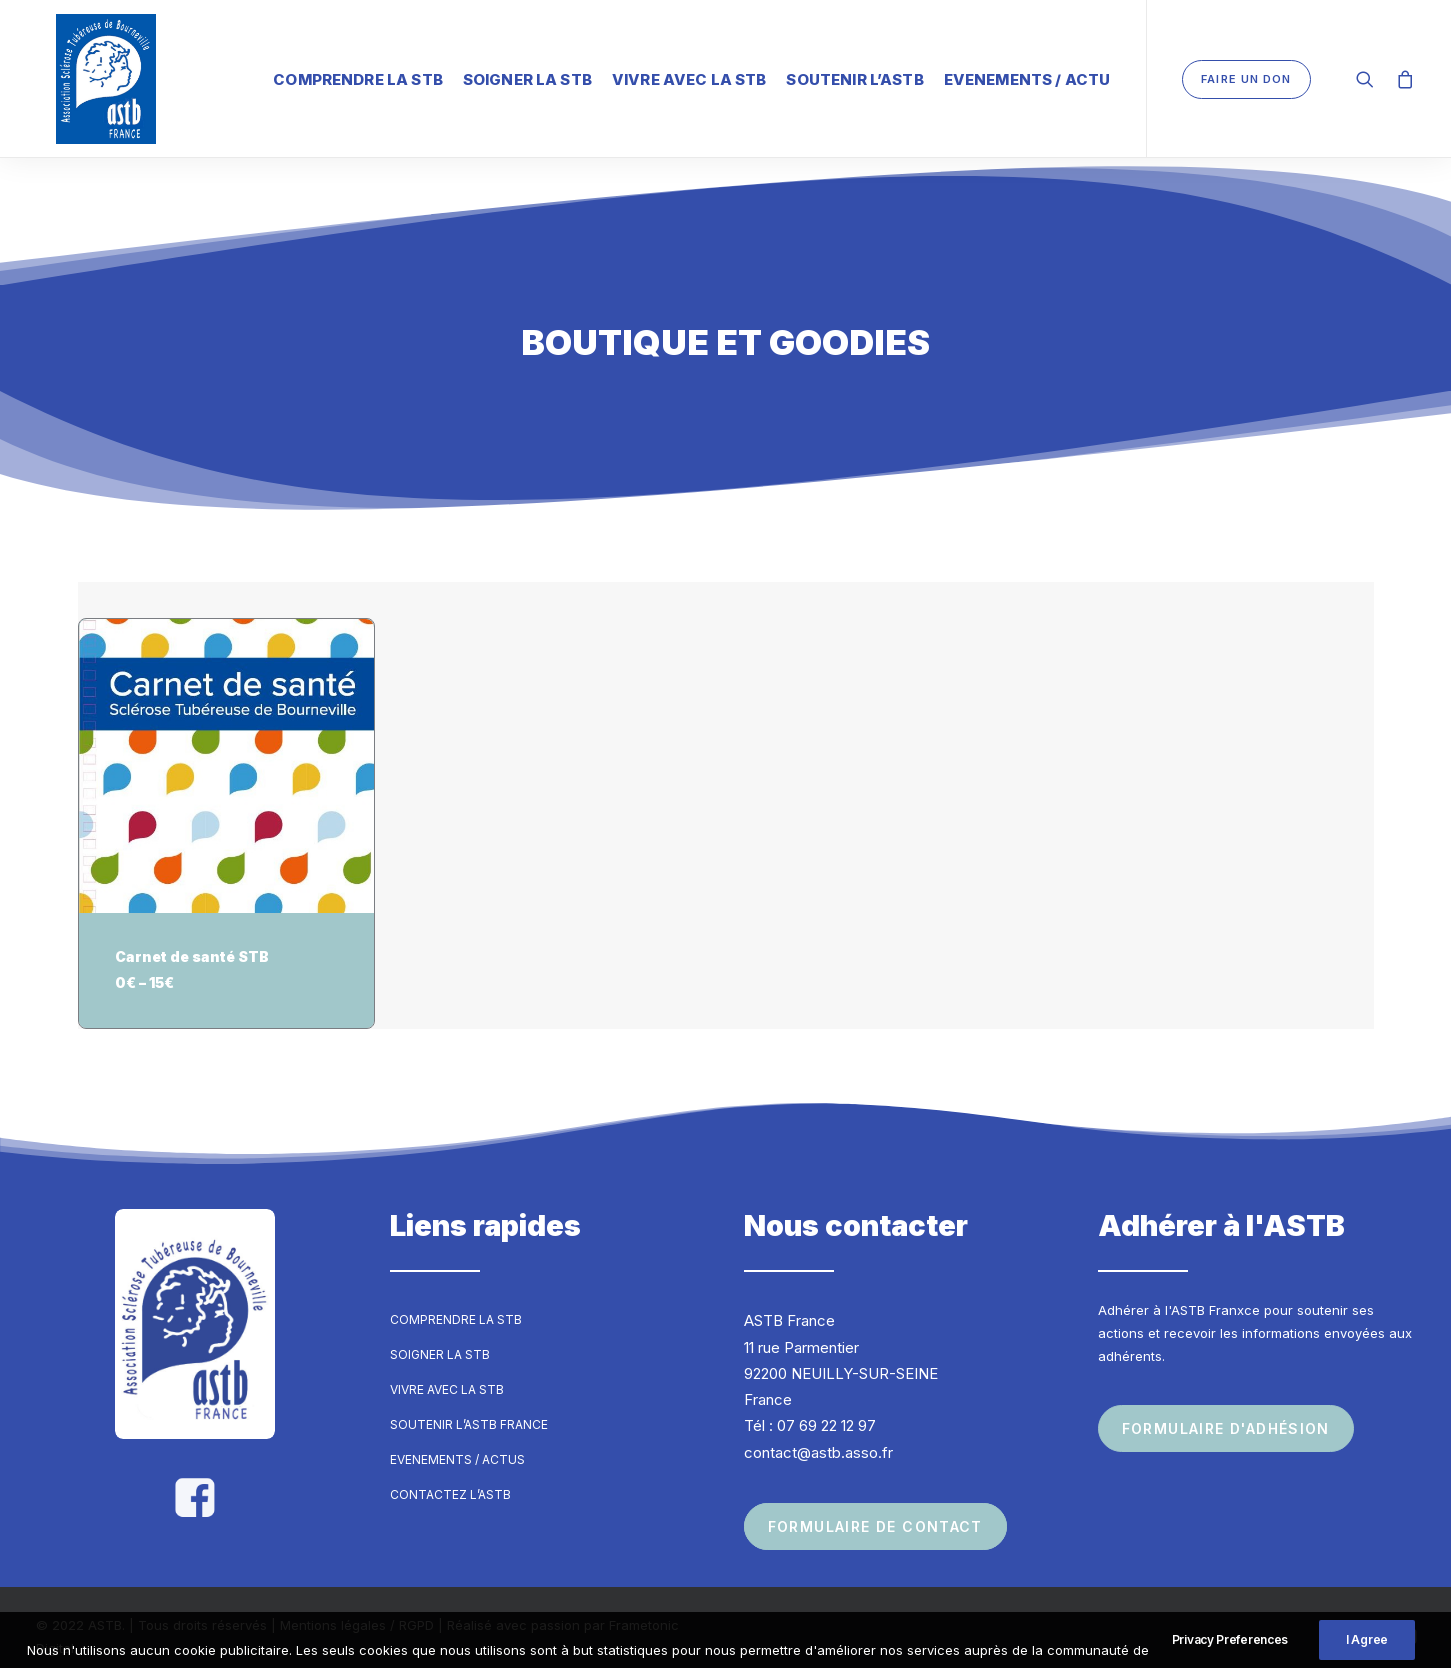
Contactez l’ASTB (450, 1476)
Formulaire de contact (875, 1508)
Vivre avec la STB (689, 74)
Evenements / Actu (1027, 74)
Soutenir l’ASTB (854, 74)
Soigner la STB (527, 74)
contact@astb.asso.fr (818, 1434)
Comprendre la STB (358, 74)
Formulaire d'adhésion (1226, 1410)
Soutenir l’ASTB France (469, 1406)
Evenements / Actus (457, 1441)
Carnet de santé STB (192, 938)
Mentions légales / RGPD (357, 1607)
